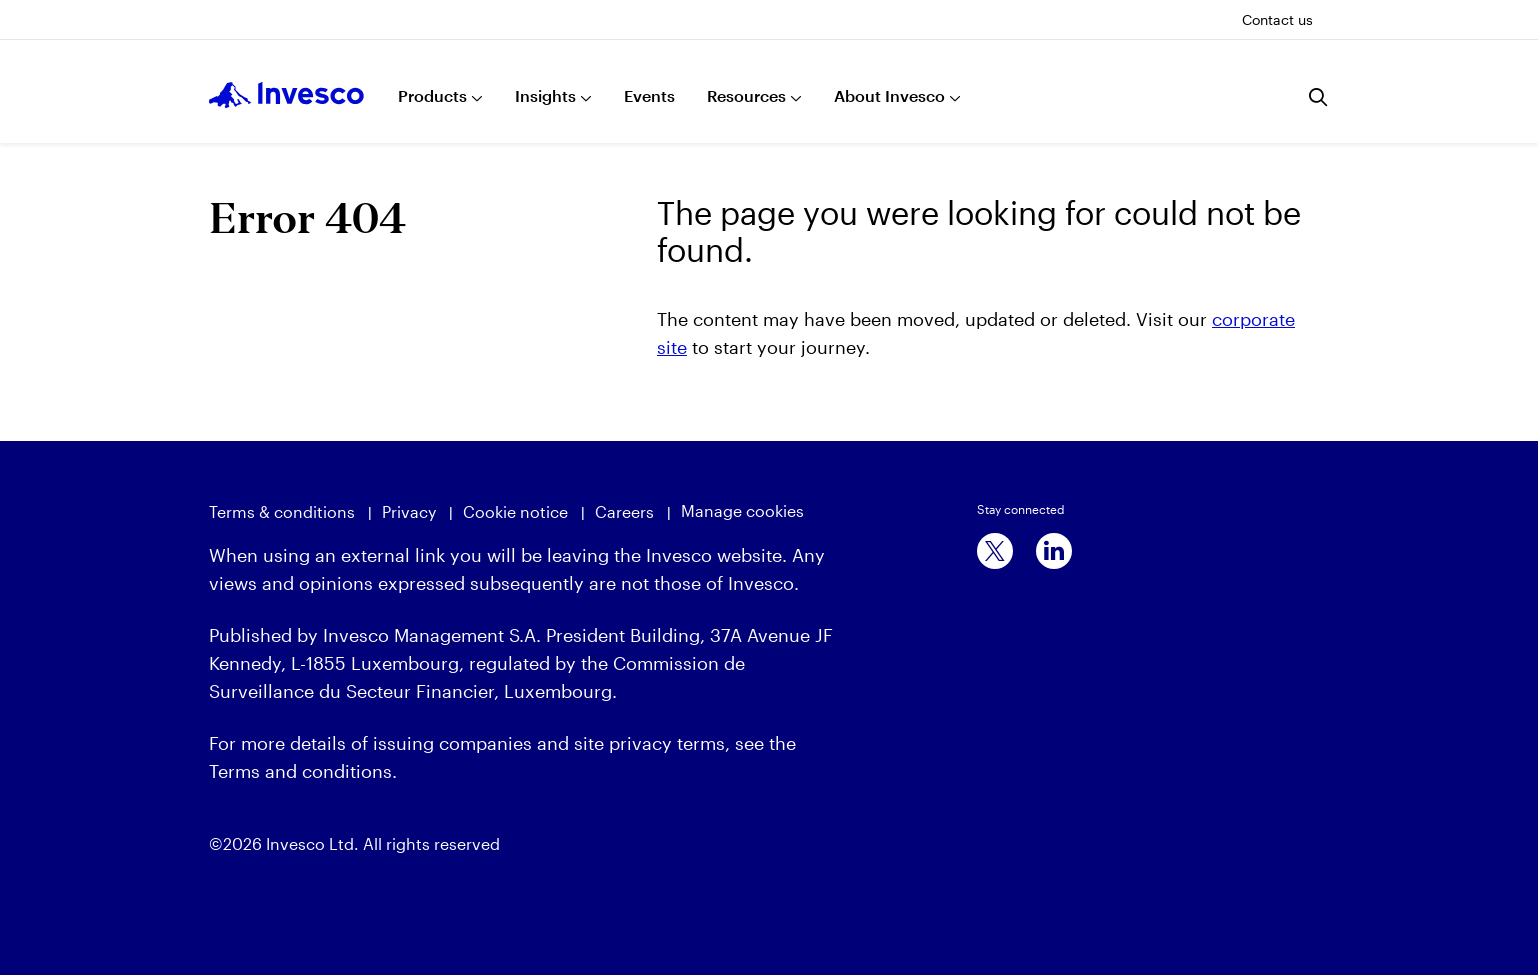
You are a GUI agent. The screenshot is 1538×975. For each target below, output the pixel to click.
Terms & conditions (282, 511)
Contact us (1277, 19)
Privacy (409, 511)
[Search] (1319, 97)
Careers (624, 511)
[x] (995, 551)
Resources (746, 95)
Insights (545, 95)
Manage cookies (742, 510)
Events (649, 95)
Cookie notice (515, 511)
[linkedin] (1054, 551)
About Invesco (889, 95)
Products (432, 95)
